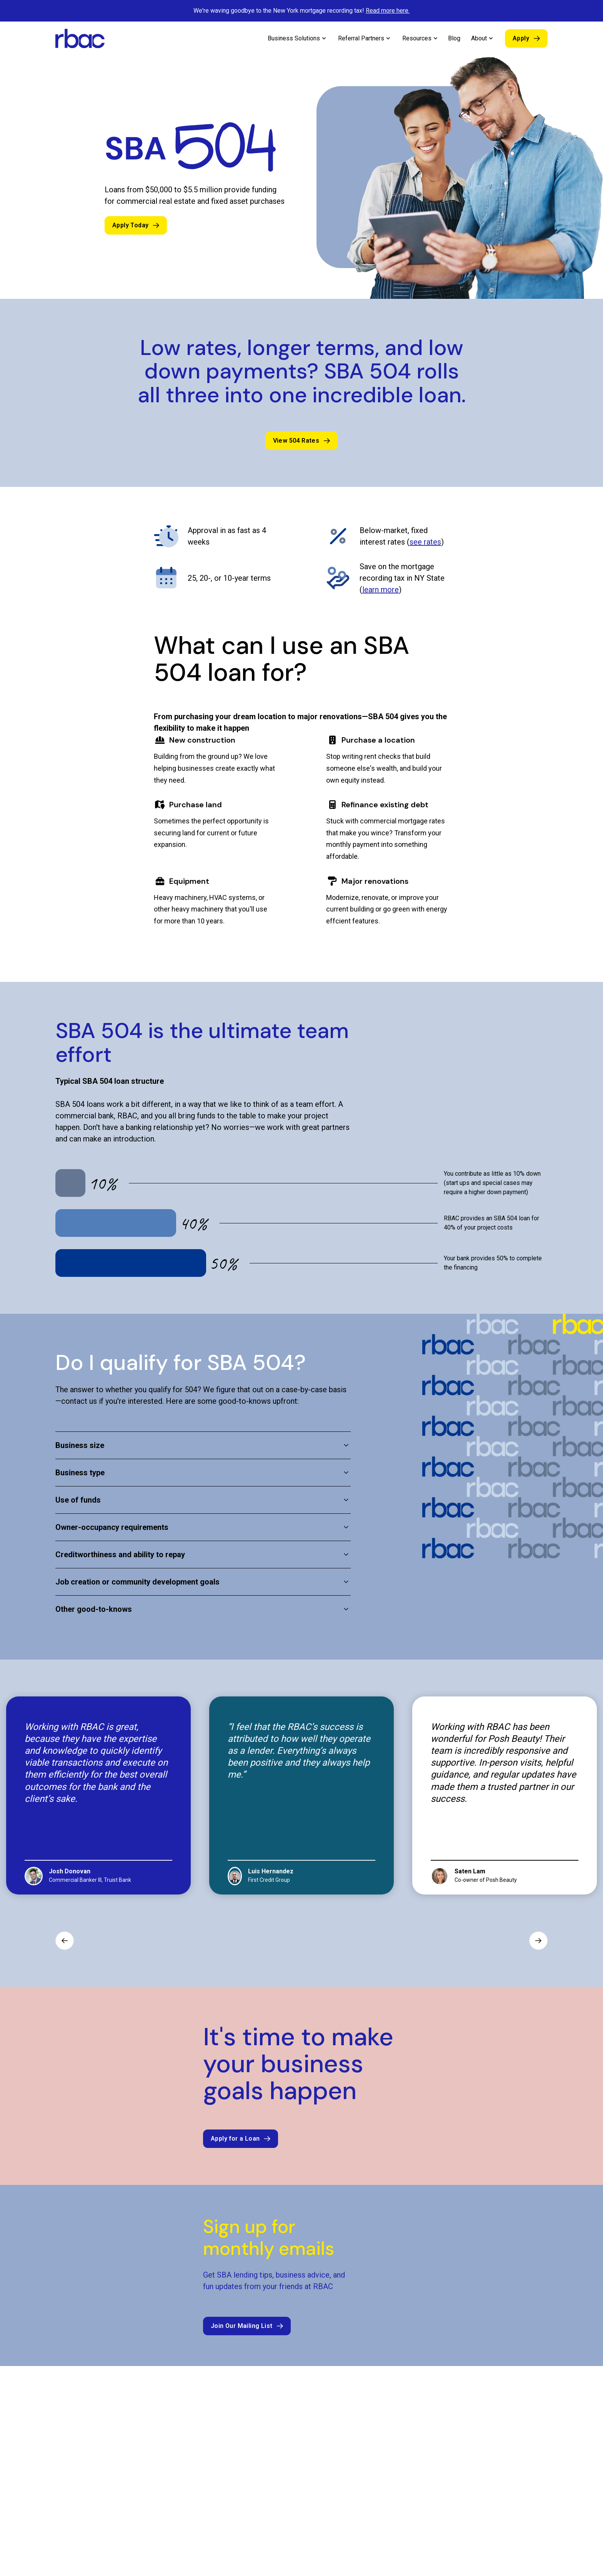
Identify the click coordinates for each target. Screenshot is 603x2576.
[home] (80, 38)
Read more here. (388, 10)
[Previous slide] (64, 1939)
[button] (297, 38)
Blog (454, 38)
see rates (425, 542)
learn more (380, 589)
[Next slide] (538, 1939)
